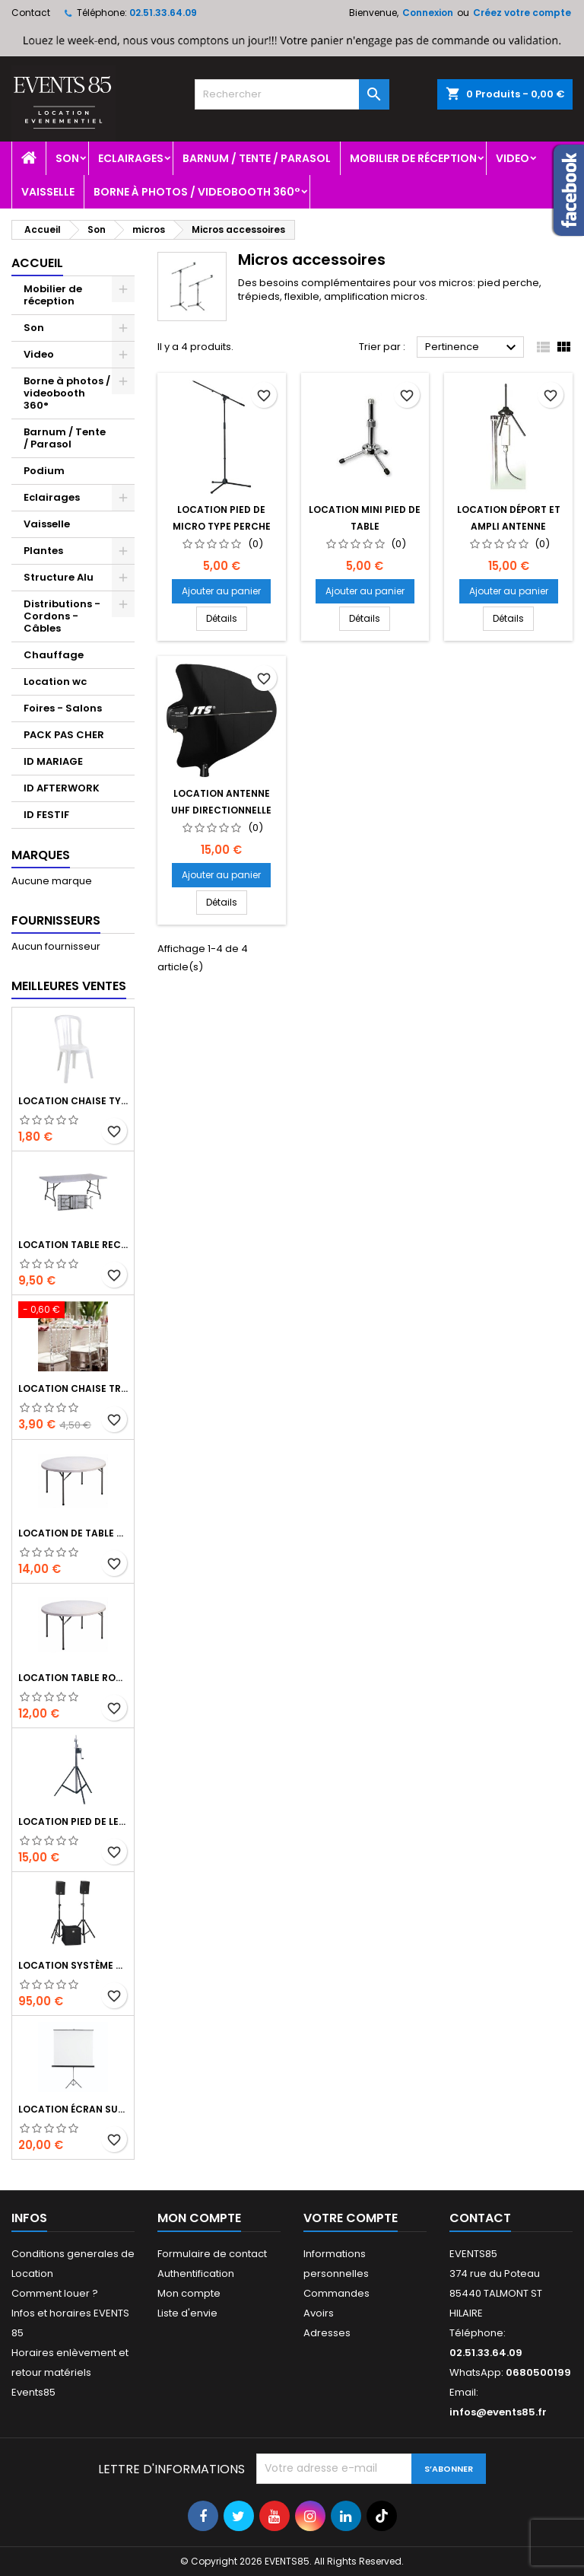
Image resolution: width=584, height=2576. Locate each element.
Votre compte (350, 2218)
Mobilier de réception (413, 158)
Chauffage (54, 655)
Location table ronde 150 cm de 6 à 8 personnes (73, 1677)
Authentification (195, 2273)
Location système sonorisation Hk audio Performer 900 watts (73, 1965)
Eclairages (130, 158)
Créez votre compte (522, 12)
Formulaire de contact (212, 2253)
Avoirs (318, 2313)
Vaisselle (48, 191)
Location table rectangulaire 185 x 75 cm (73, 1244)
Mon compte (189, 2293)
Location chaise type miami (73, 1100)
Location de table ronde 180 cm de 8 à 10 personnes (73, 1533)
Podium (44, 470)
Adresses (327, 2333)
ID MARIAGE (53, 761)
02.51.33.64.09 (163, 12)
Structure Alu (59, 577)
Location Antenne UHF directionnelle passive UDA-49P (221, 810)
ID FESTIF (46, 814)
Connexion (427, 12)
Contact (30, 12)
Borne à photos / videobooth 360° (197, 191)
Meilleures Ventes (68, 986)
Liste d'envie (187, 2313)
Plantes (43, 550)
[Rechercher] (292, 94)
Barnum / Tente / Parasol (256, 158)
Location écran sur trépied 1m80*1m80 (73, 2109)
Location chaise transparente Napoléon (73, 1388)
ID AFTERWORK (62, 788)
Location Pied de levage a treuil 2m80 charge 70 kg (73, 1821)
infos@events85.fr (498, 2412)
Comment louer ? (54, 2293)
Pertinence (472, 348)
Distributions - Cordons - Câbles (62, 616)
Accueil (37, 263)
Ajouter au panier (221, 590)
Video (512, 158)
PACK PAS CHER (64, 735)
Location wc (55, 681)
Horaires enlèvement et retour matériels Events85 (70, 2372)
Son (67, 158)
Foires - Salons (63, 708)
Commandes (336, 2293)
